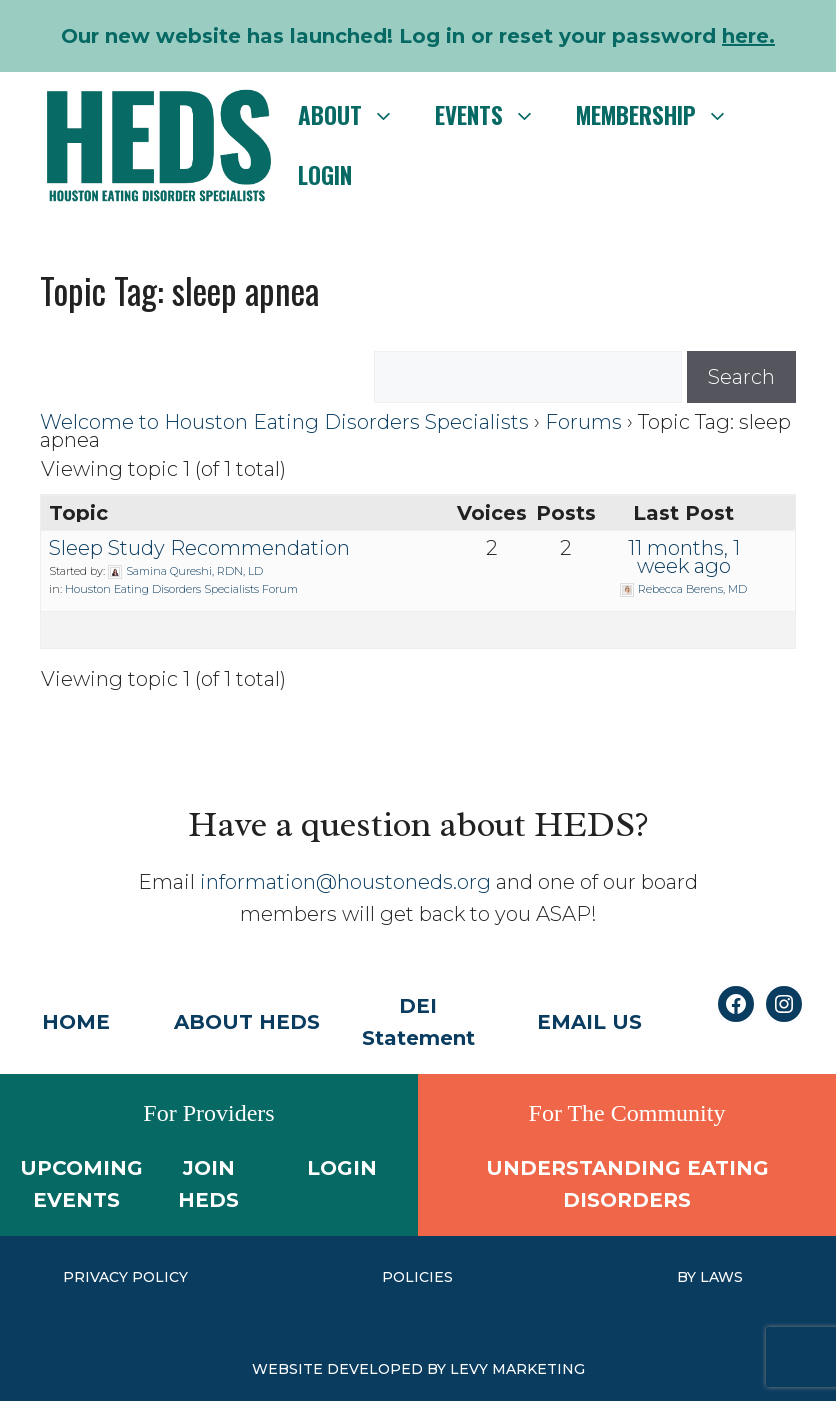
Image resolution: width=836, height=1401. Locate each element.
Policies (417, 1277)
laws (721, 1277)
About (356, 115)
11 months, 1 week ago (684, 557)
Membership (662, 115)
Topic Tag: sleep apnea (179, 290)
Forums (583, 422)
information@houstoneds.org (345, 882)
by (688, 1277)
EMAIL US (589, 1022)
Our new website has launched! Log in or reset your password (418, 36)
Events (495, 115)
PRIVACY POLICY (125, 1277)
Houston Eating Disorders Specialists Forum (181, 589)
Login (325, 175)
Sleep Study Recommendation (199, 548)
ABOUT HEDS (247, 1022)
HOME (76, 1022)
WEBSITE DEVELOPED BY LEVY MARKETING (418, 1369)
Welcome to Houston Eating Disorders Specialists (284, 422)
